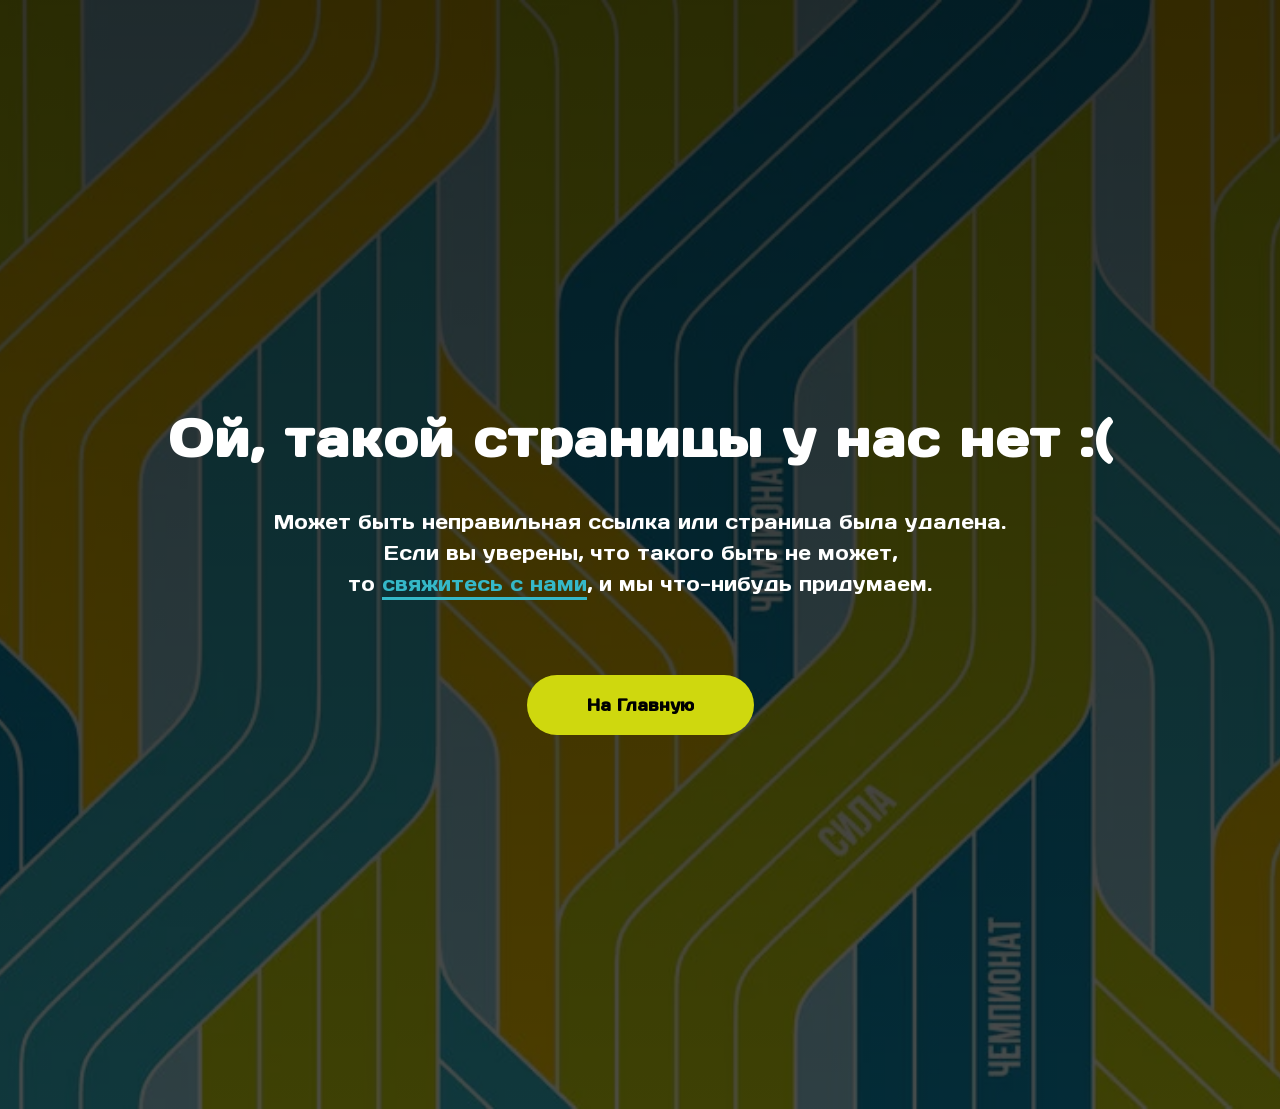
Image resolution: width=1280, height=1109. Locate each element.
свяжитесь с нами (484, 584)
